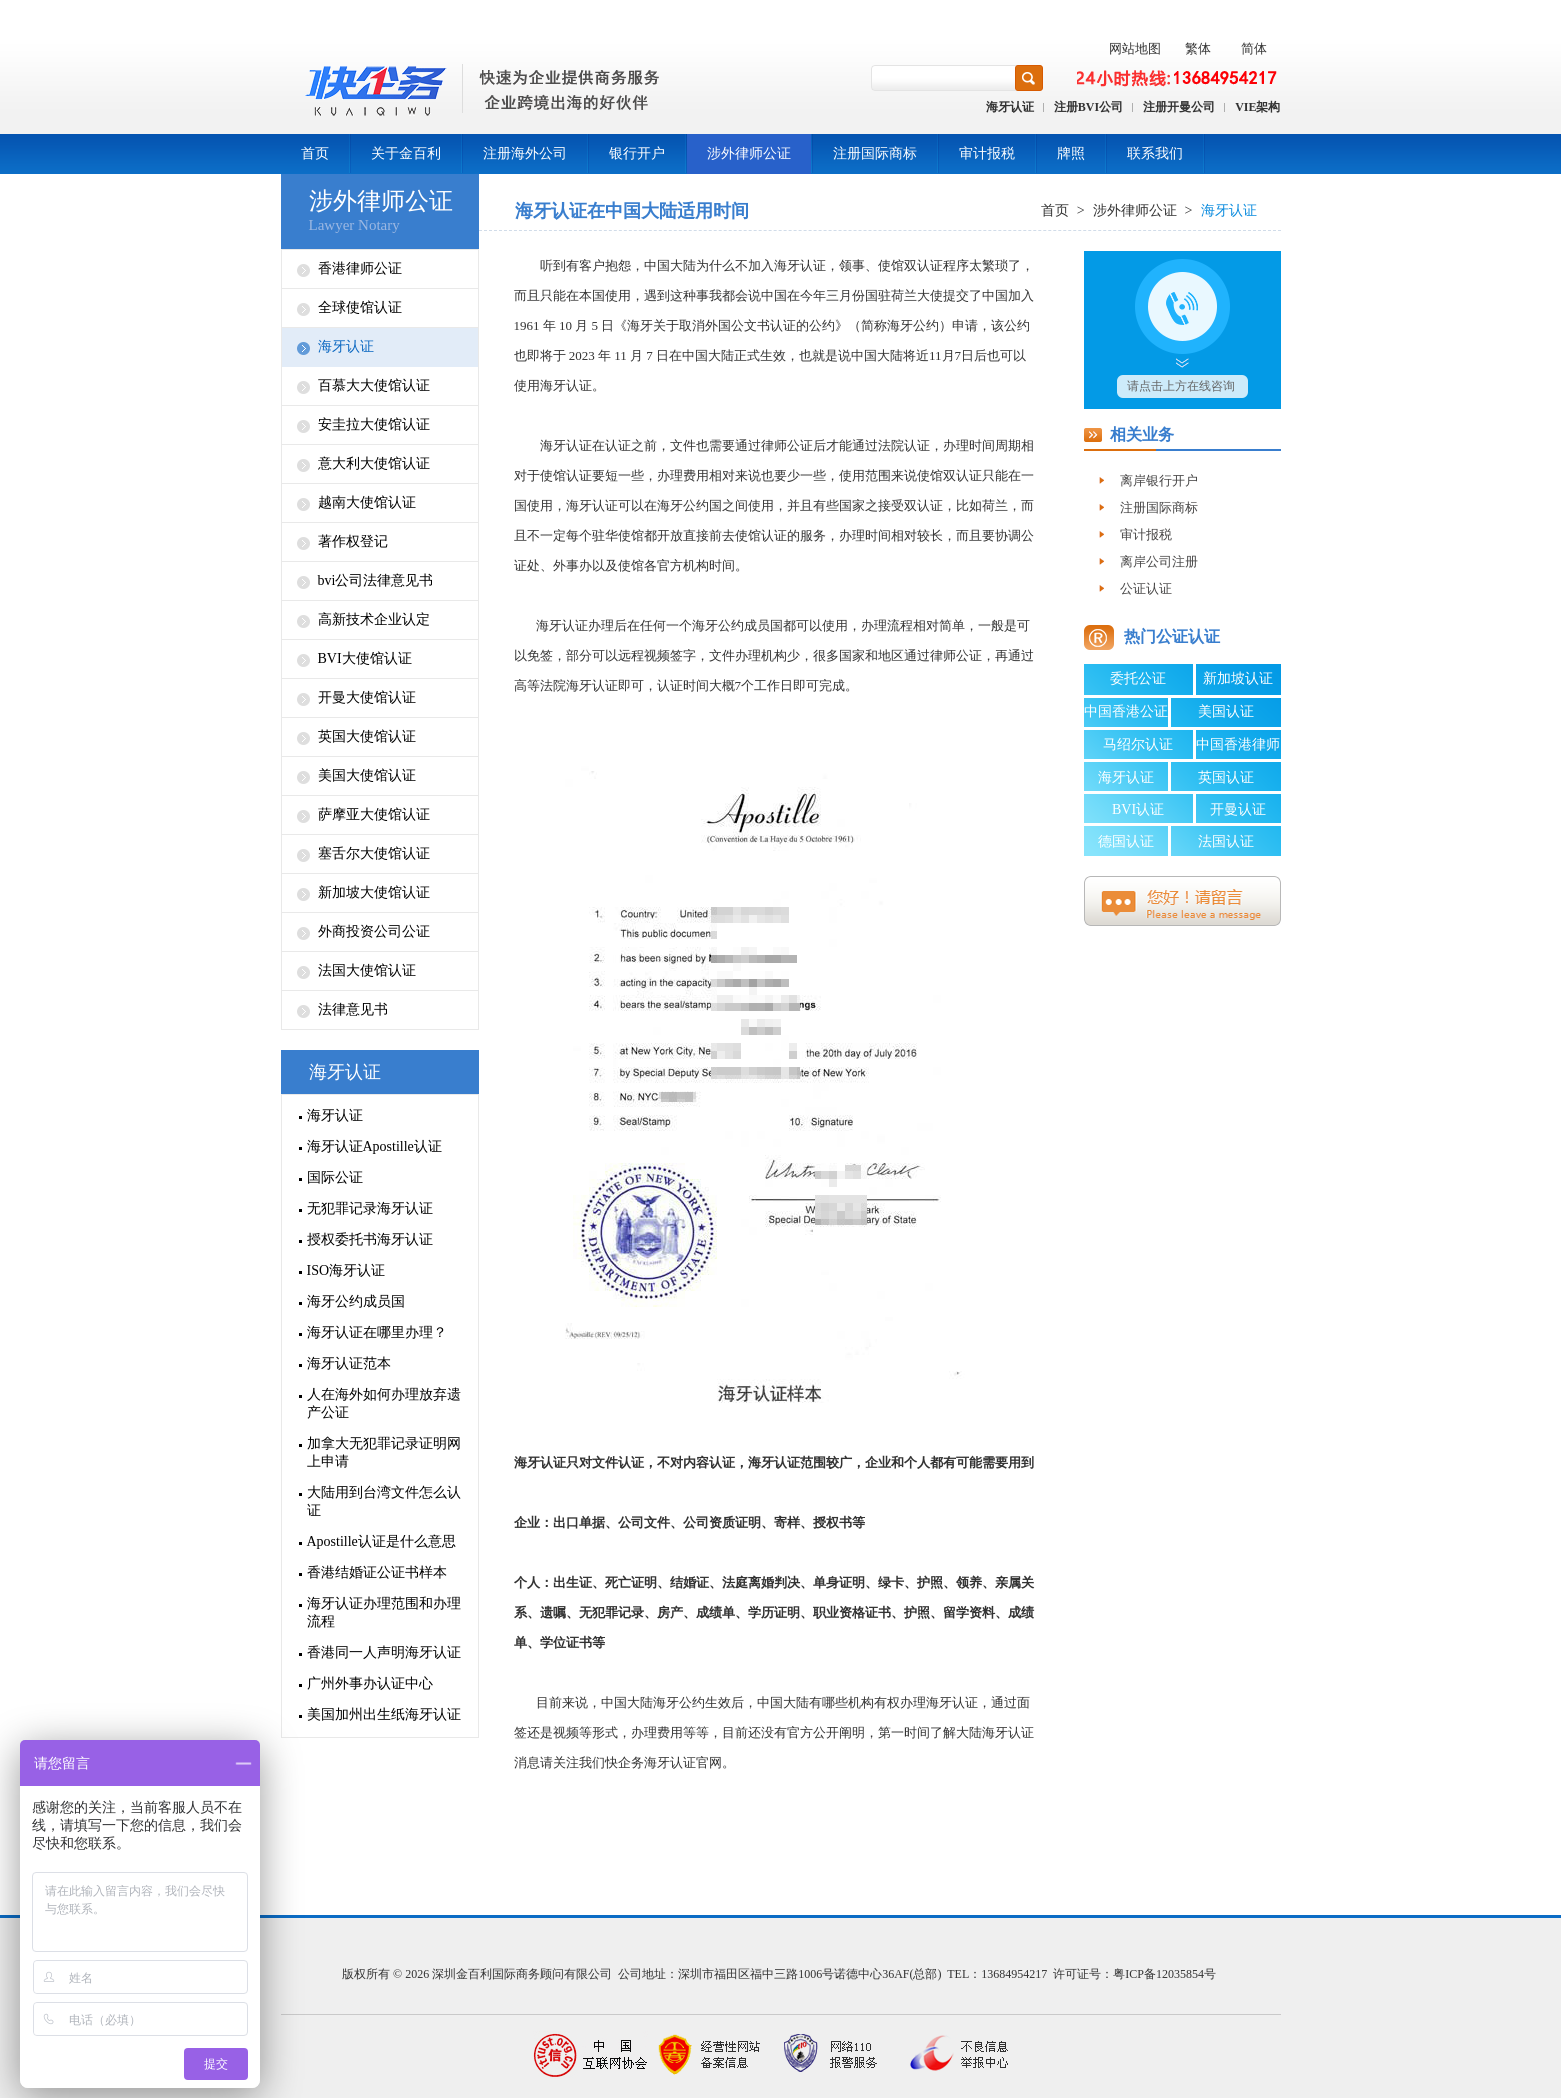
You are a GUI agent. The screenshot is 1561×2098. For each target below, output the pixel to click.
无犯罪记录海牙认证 (370, 1208)
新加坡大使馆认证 (374, 892)
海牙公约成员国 (356, 1301)
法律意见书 (353, 1009)
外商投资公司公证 (374, 931)
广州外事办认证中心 (370, 1683)
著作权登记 (353, 541)
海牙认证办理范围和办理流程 (384, 1612)
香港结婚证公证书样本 (377, 1572)
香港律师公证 (360, 268)
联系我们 (1155, 153)
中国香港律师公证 (1238, 748)
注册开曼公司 (1179, 107)
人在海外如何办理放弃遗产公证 (384, 1403)
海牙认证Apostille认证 (374, 1146)
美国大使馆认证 (367, 775)
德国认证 (1126, 841)
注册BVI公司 (1088, 107)
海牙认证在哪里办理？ (377, 1332)
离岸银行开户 (1159, 480)
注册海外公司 (525, 153)
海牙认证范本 (349, 1363)
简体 (1254, 48)
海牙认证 (1010, 107)
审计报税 (987, 153)
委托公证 (1138, 678)
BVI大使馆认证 (365, 658)
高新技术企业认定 (374, 619)
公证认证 (1146, 588)
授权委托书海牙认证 (370, 1239)
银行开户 (637, 153)
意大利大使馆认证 (374, 463)
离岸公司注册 (1159, 561)
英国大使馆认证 (367, 736)
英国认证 (1226, 777)
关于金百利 (406, 153)
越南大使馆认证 (367, 502)
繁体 (1198, 48)
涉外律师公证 (749, 153)
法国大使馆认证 (367, 970)
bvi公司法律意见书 (376, 580)
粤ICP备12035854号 (1164, 1974)
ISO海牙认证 (346, 1270)
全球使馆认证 (360, 307)
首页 (315, 153)
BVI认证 (1138, 809)
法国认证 (1226, 841)
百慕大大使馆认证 (374, 385)
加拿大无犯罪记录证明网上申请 (384, 1452)
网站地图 (1135, 48)
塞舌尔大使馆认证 (374, 853)
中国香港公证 (1126, 711)
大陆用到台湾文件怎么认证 (384, 1501)
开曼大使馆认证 (367, 697)
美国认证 (1226, 711)
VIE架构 (1257, 107)
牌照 (1071, 153)
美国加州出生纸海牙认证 (384, 1714)
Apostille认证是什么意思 (381, 1541)
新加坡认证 (1238, 678)
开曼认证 (1238, 809)
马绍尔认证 (1138, 744)
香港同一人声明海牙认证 (384, 1652)
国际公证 (335, 1177)
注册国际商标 (875, 153)
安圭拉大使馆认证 (374, 424)
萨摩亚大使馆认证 (374, 814)
